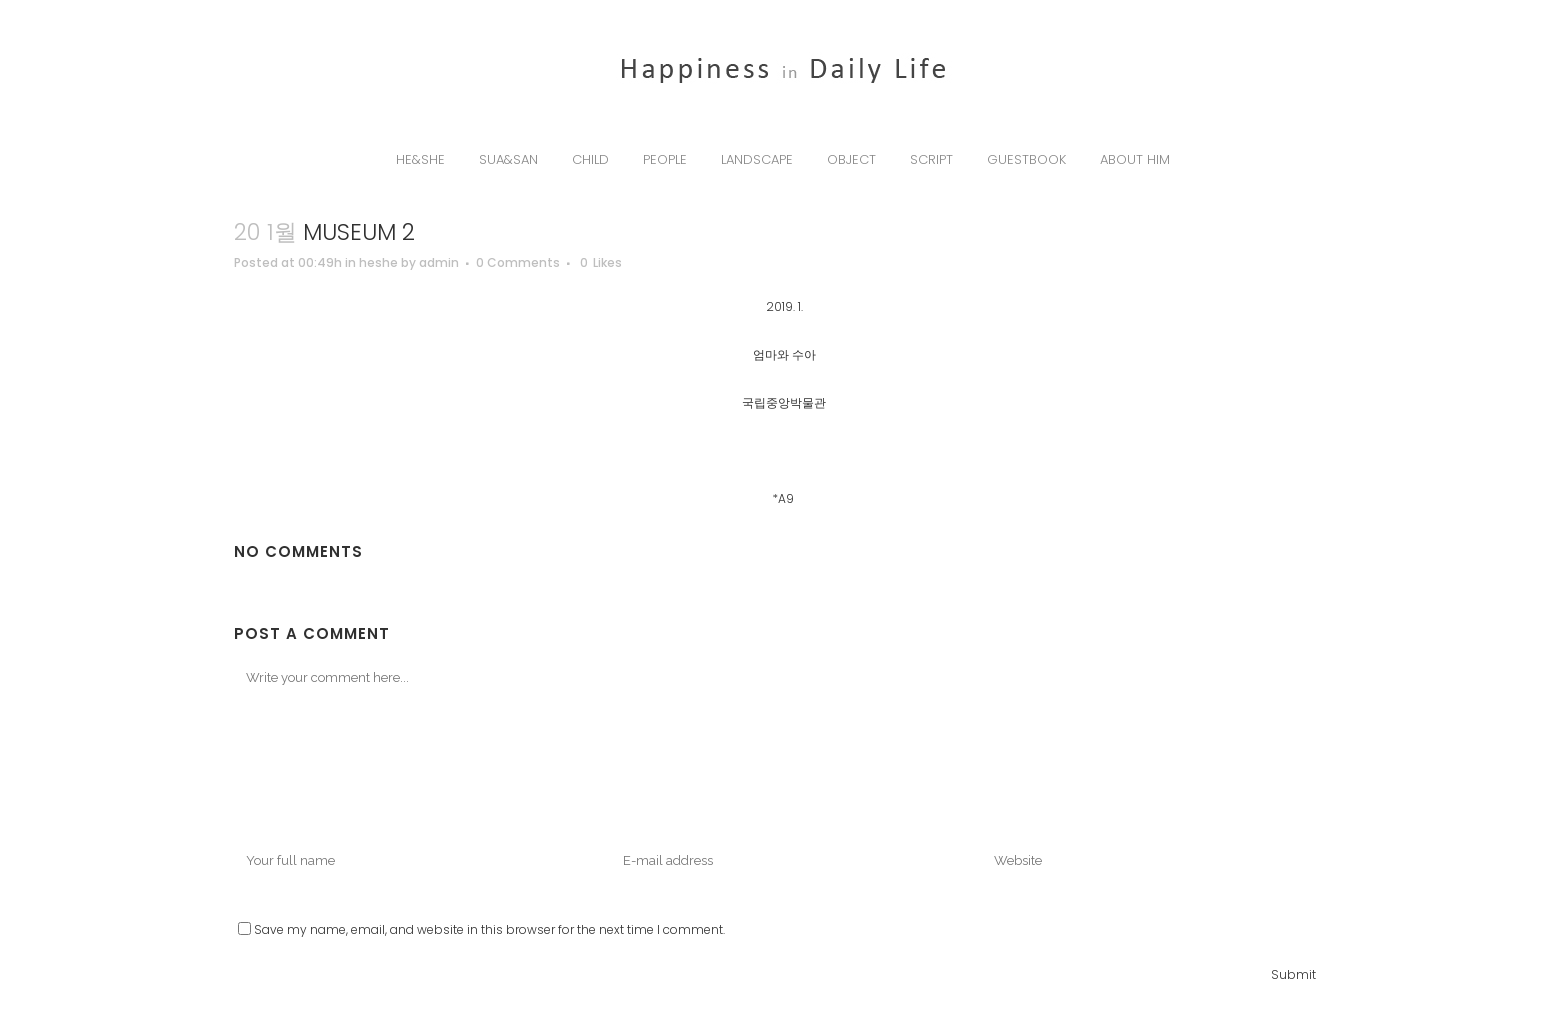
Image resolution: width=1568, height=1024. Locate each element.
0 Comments (518, 262)
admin (439, 262)
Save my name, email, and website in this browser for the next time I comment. (489, 929)
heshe (378, 262)
